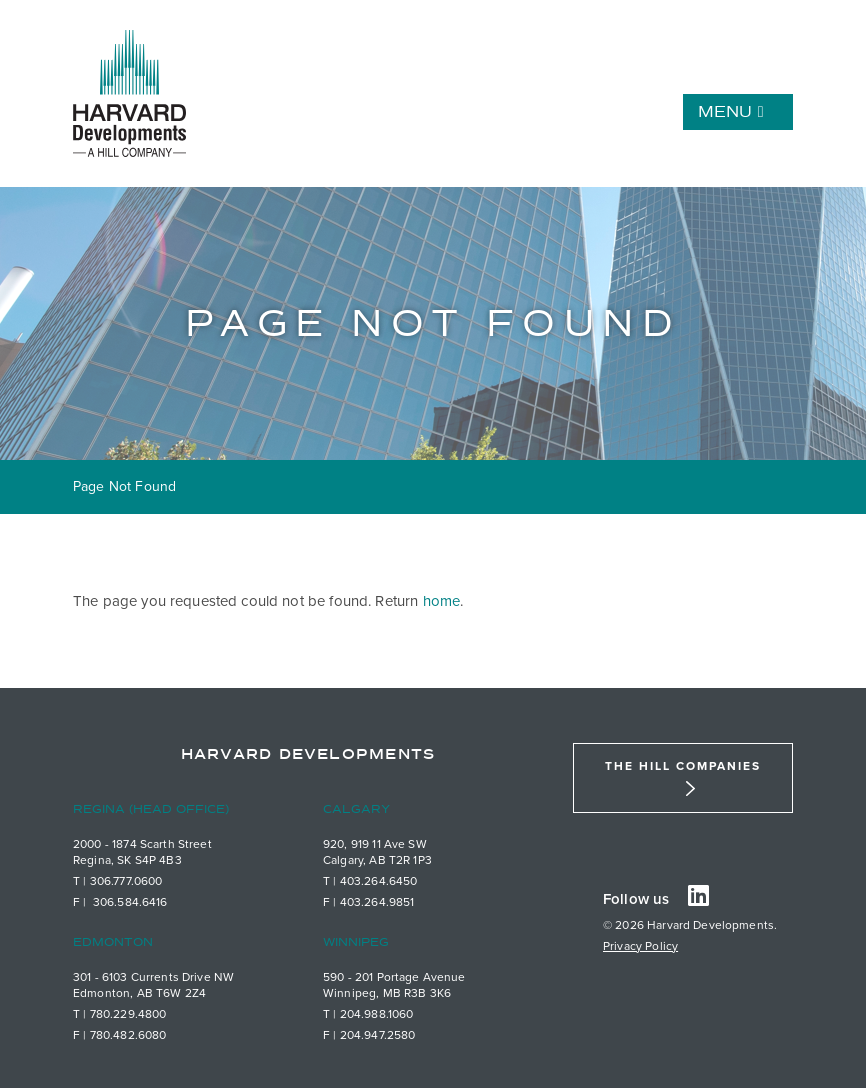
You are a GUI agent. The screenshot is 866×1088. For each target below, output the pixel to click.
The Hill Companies (683, 766)
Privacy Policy (640, 946)
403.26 (359, 881)
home (442, 601)
